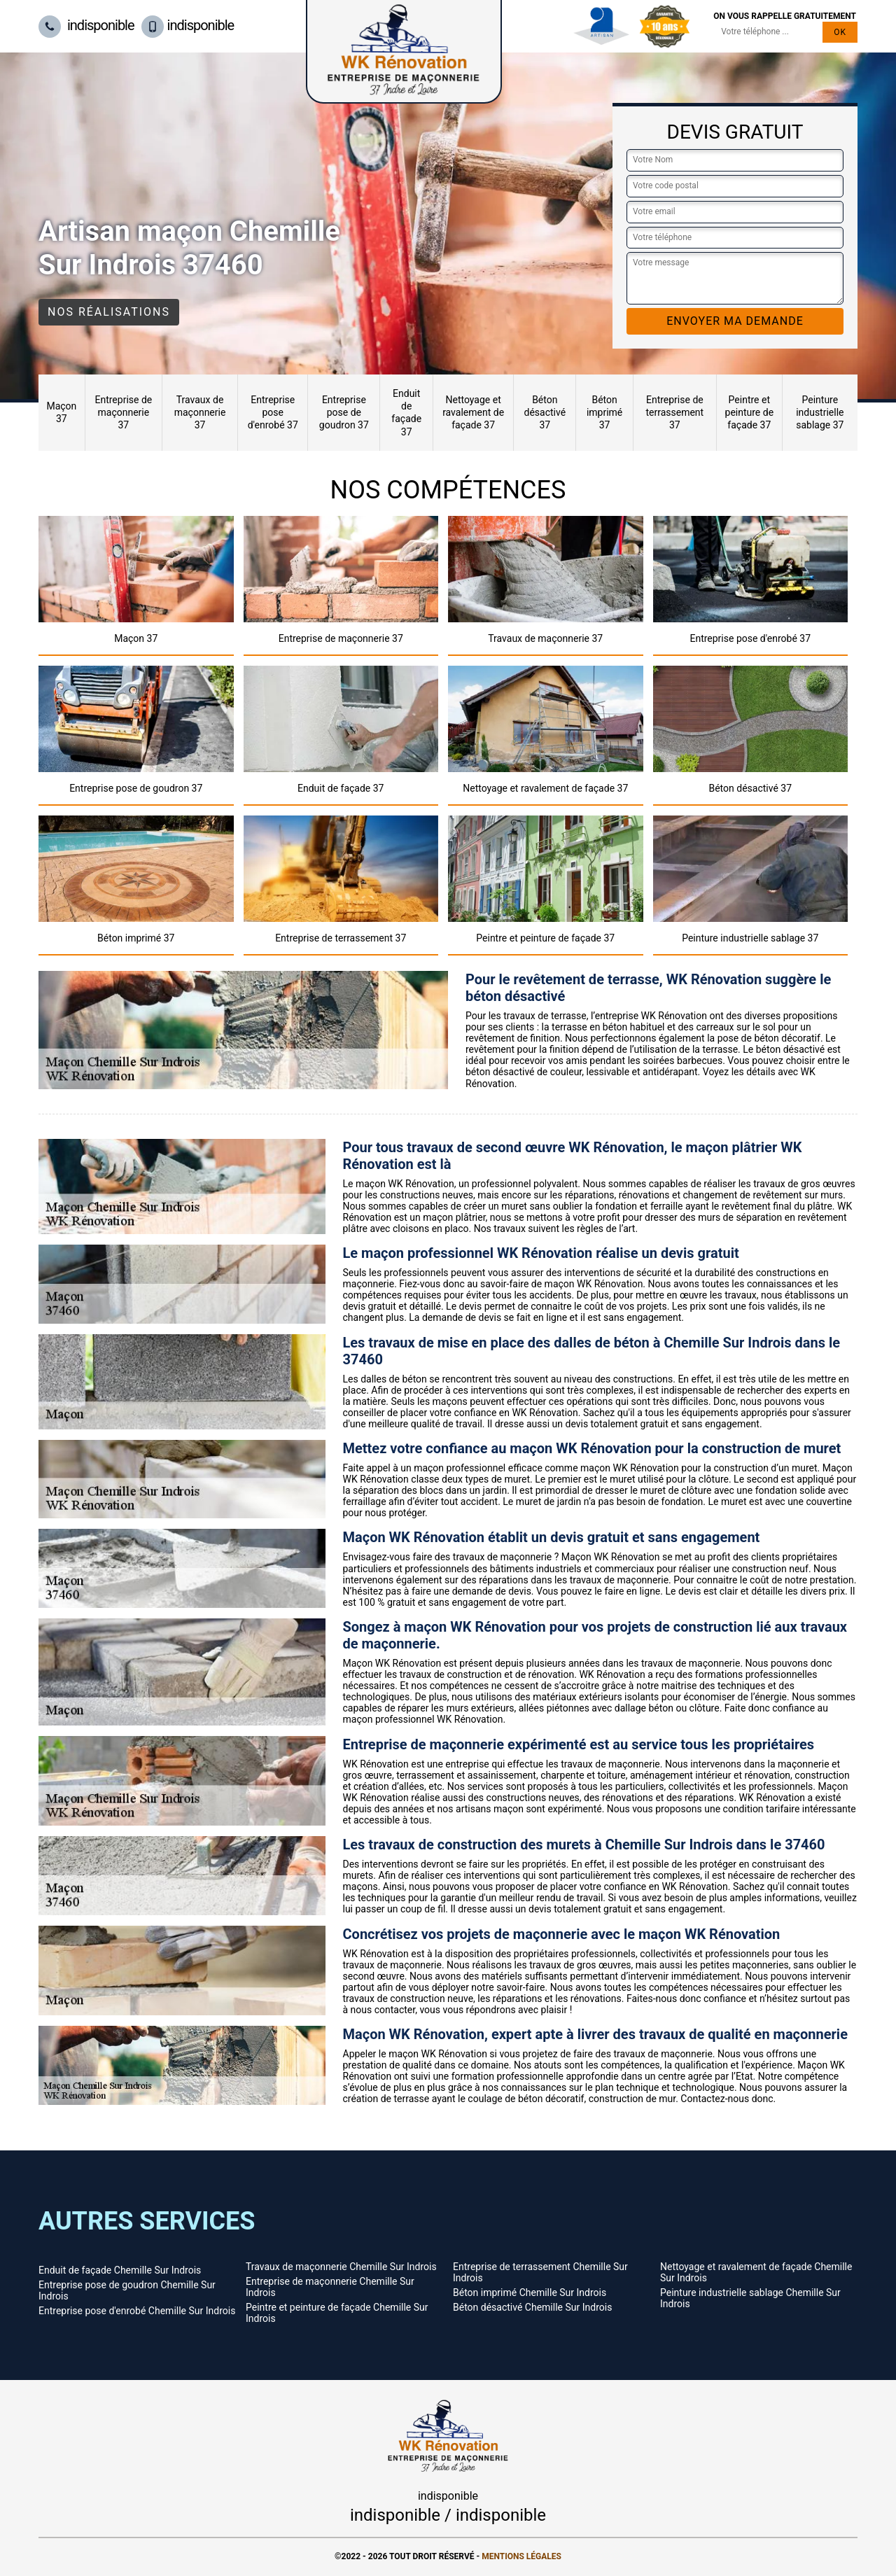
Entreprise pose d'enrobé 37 (273, 412)
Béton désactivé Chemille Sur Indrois (532, 2307)
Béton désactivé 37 (545, 412)
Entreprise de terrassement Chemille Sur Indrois (540, 2272)
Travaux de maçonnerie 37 (200, 412)
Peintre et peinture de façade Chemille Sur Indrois (337, 2313)
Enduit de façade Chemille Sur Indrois (119, 2270)
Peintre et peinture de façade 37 (749, 412)
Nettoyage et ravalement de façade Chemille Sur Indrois (756, 2272)
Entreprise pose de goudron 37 (344, 412)
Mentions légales (521, 2556)
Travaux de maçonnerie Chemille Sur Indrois (341, 2266)
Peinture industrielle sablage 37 (820, 412)
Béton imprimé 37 (604, 412)
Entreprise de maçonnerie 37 (123, 412)
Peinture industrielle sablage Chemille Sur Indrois (750, 2298)
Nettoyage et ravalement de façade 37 (473, 412)
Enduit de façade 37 (406, 413)
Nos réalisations (109, 311)
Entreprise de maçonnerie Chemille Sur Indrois (330, 2287)
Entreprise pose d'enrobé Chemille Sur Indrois (136, 2310)
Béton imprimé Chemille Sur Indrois (529, 2292)
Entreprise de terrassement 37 (674, 412)
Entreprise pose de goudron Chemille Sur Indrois (127, 2290)
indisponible (86, 25)
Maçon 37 (61, 412)
